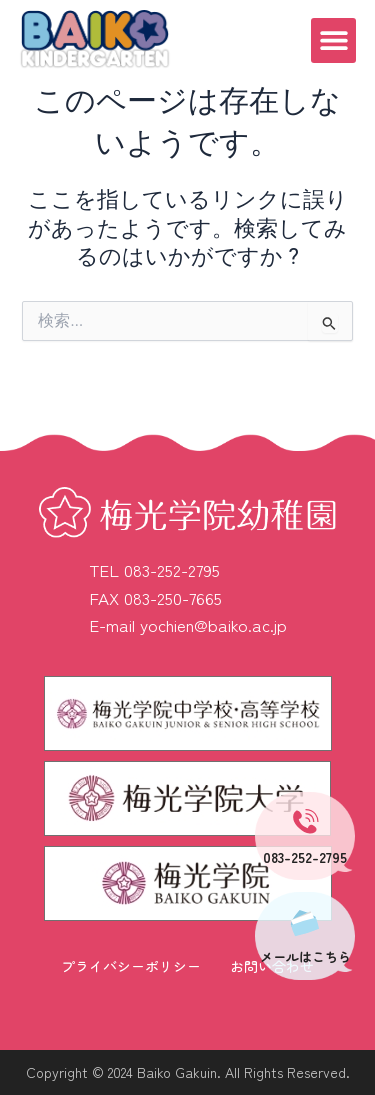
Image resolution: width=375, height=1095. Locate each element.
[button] (333, 40)
